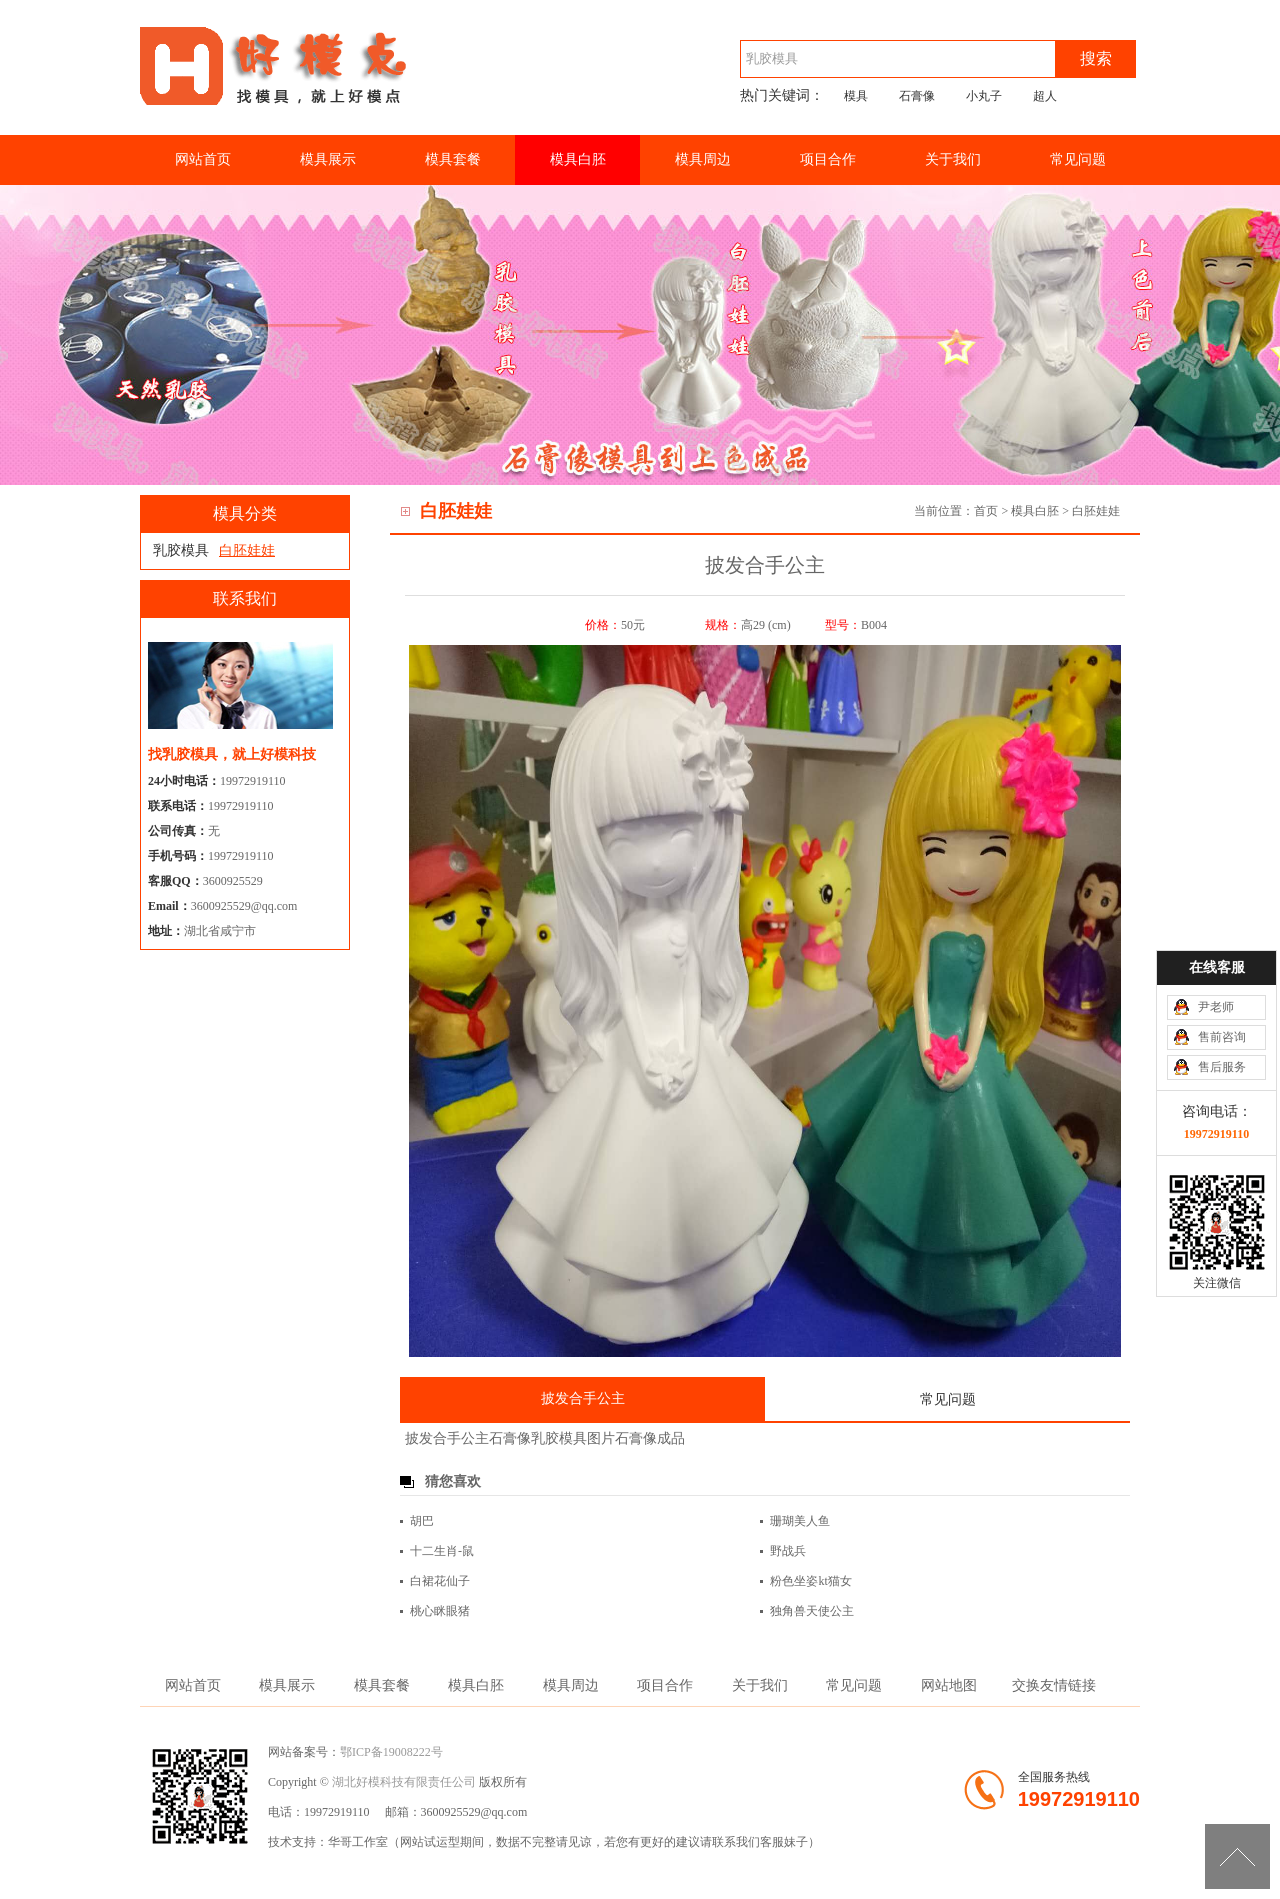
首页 (986, 511)
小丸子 (984, 96)
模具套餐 (453, 159)
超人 (1045, 96)
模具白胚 (578, 159)
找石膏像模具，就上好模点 (280, 83)
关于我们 (953, 159)
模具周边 (703, 159)
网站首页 (203, 159)
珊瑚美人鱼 (800, 1521)
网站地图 (949, 1685)
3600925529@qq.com (244, 906)
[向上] (1237, 1856)
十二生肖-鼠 (442, 1551)
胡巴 (422, 1521)
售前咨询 (1222, 1037)
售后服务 (1222, 1067)
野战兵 (788, 1551)
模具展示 (328, 159)
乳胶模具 (181, 550)
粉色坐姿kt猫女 (810, 1581)
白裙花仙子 (440, 1581)
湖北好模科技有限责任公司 (404, 1782)
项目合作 (828, 159)
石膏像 (917, 96)
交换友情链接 (1054, 1685)
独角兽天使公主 (812, 1611)
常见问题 (1078, 159)
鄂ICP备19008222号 (391, 1752)
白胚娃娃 (1096, 511)
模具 (856, 96)
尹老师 (1216, 1007)
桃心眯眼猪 (440, 1611)
